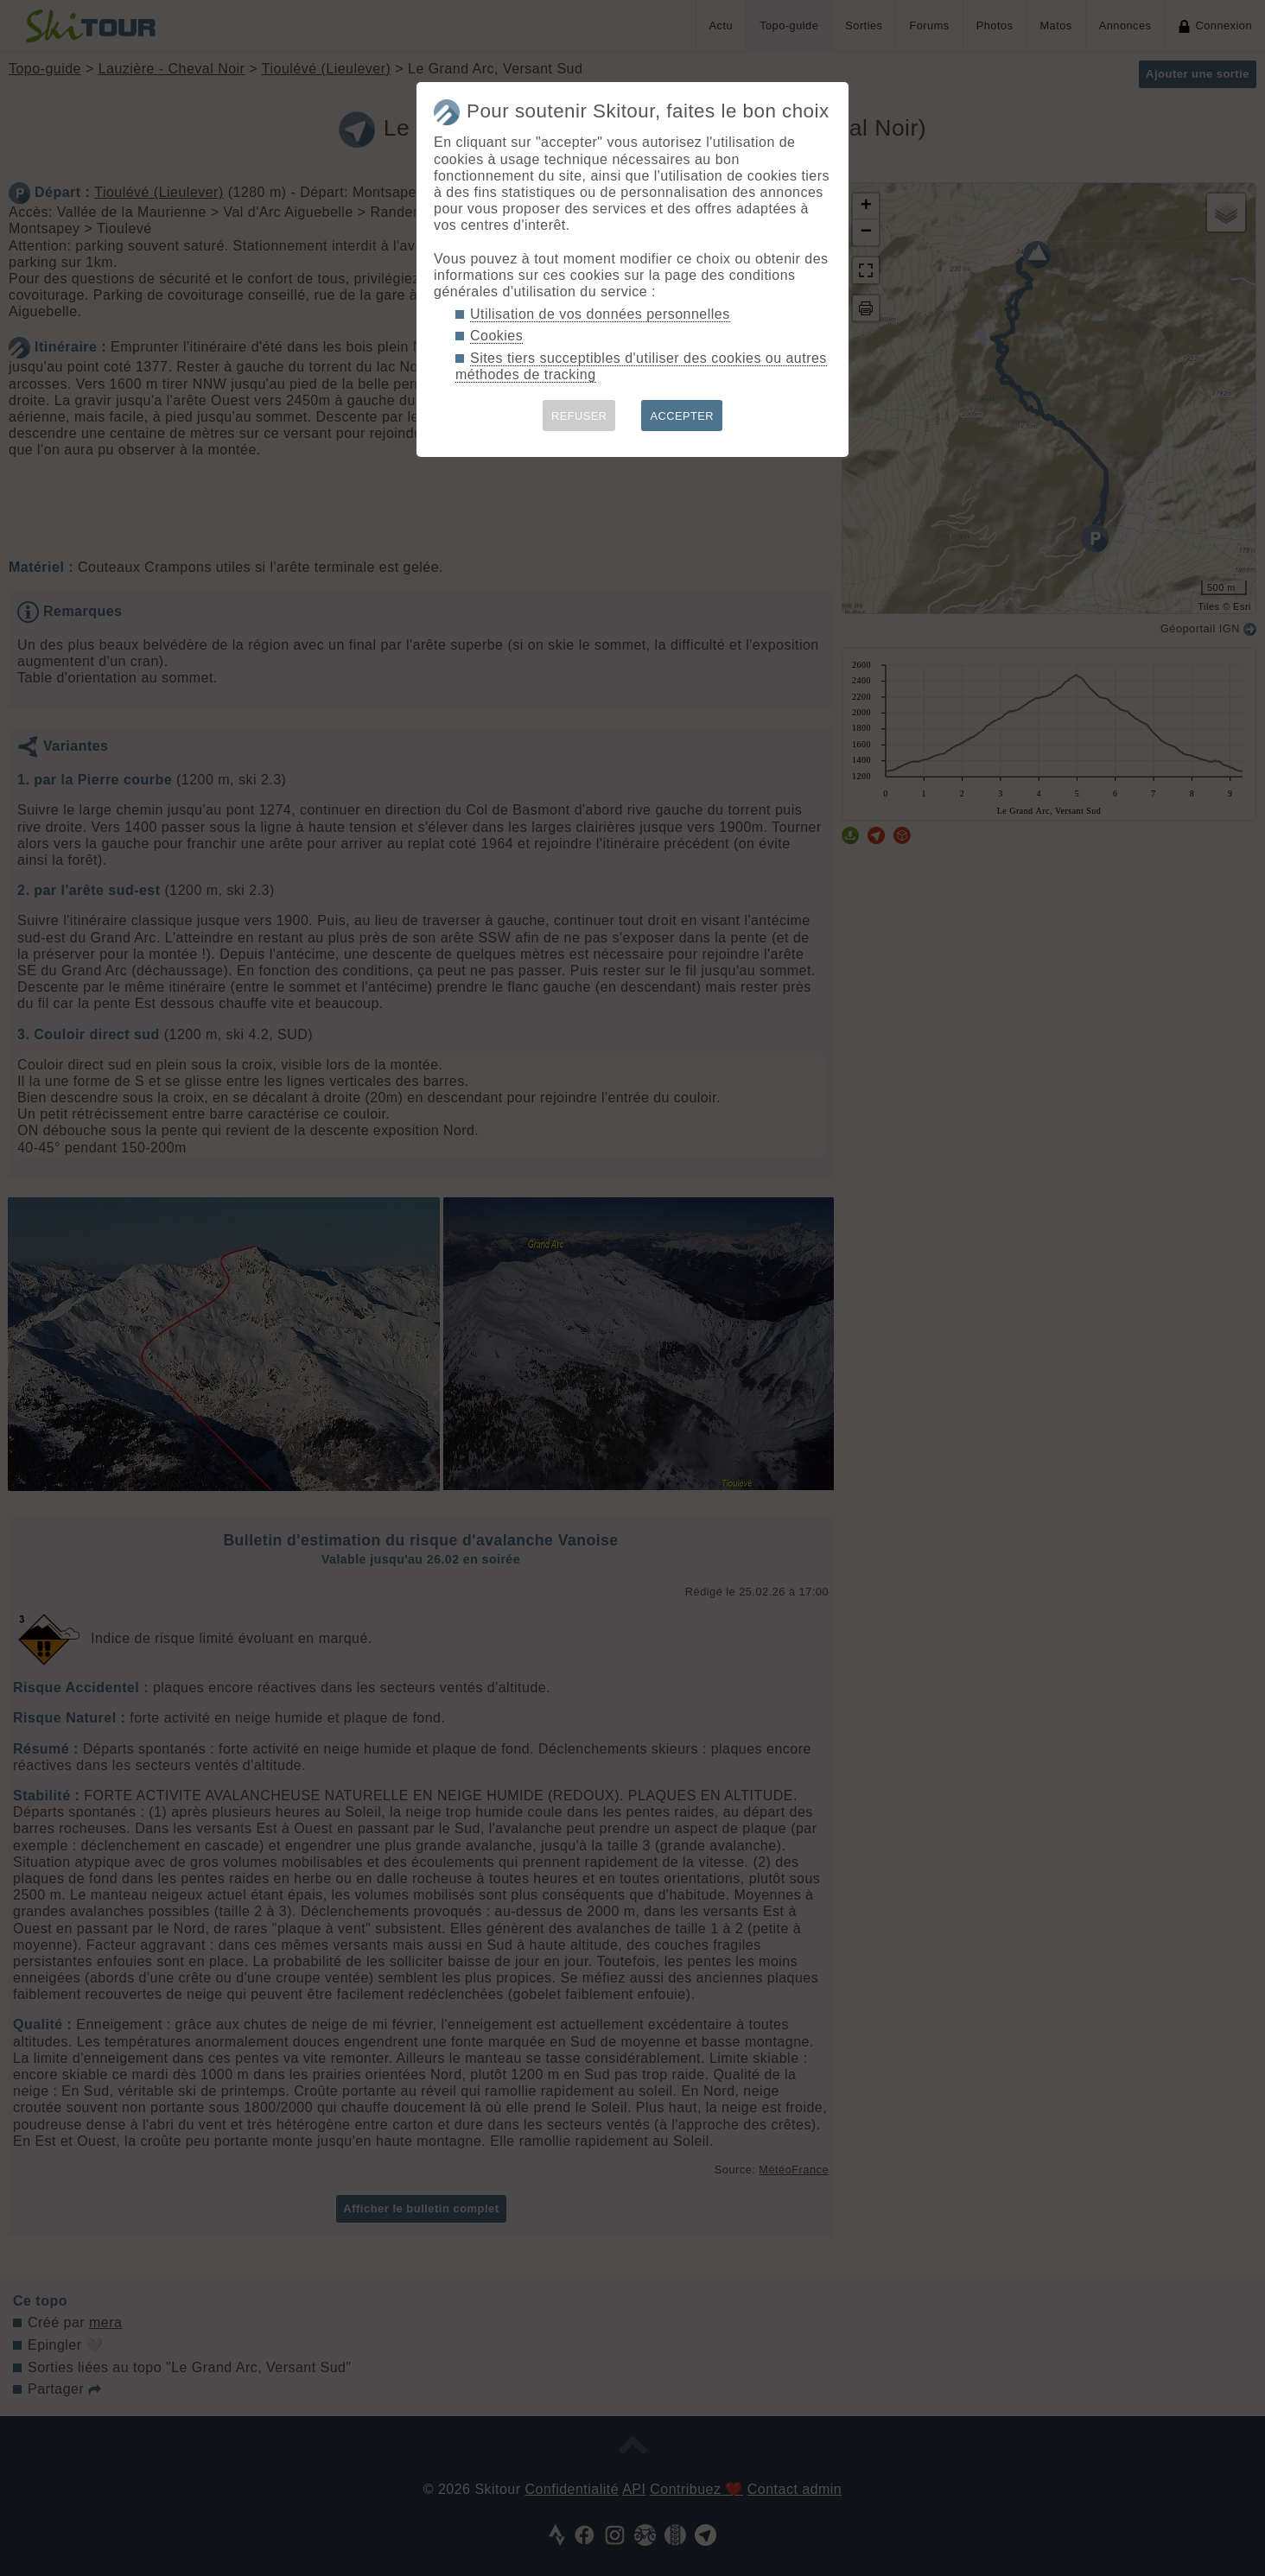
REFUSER (579, 415)
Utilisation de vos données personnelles (600, 314)
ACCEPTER (682, 415)
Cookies (496, 335)
